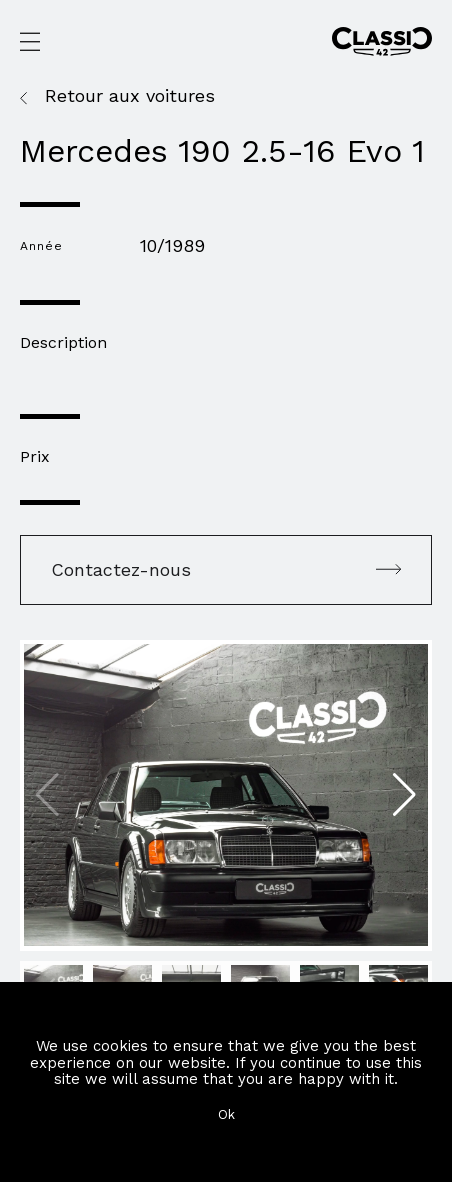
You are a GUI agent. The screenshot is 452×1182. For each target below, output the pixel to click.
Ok (226, 1114)
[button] (404, 795)
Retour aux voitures (130, 96)
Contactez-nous (226, 569)
